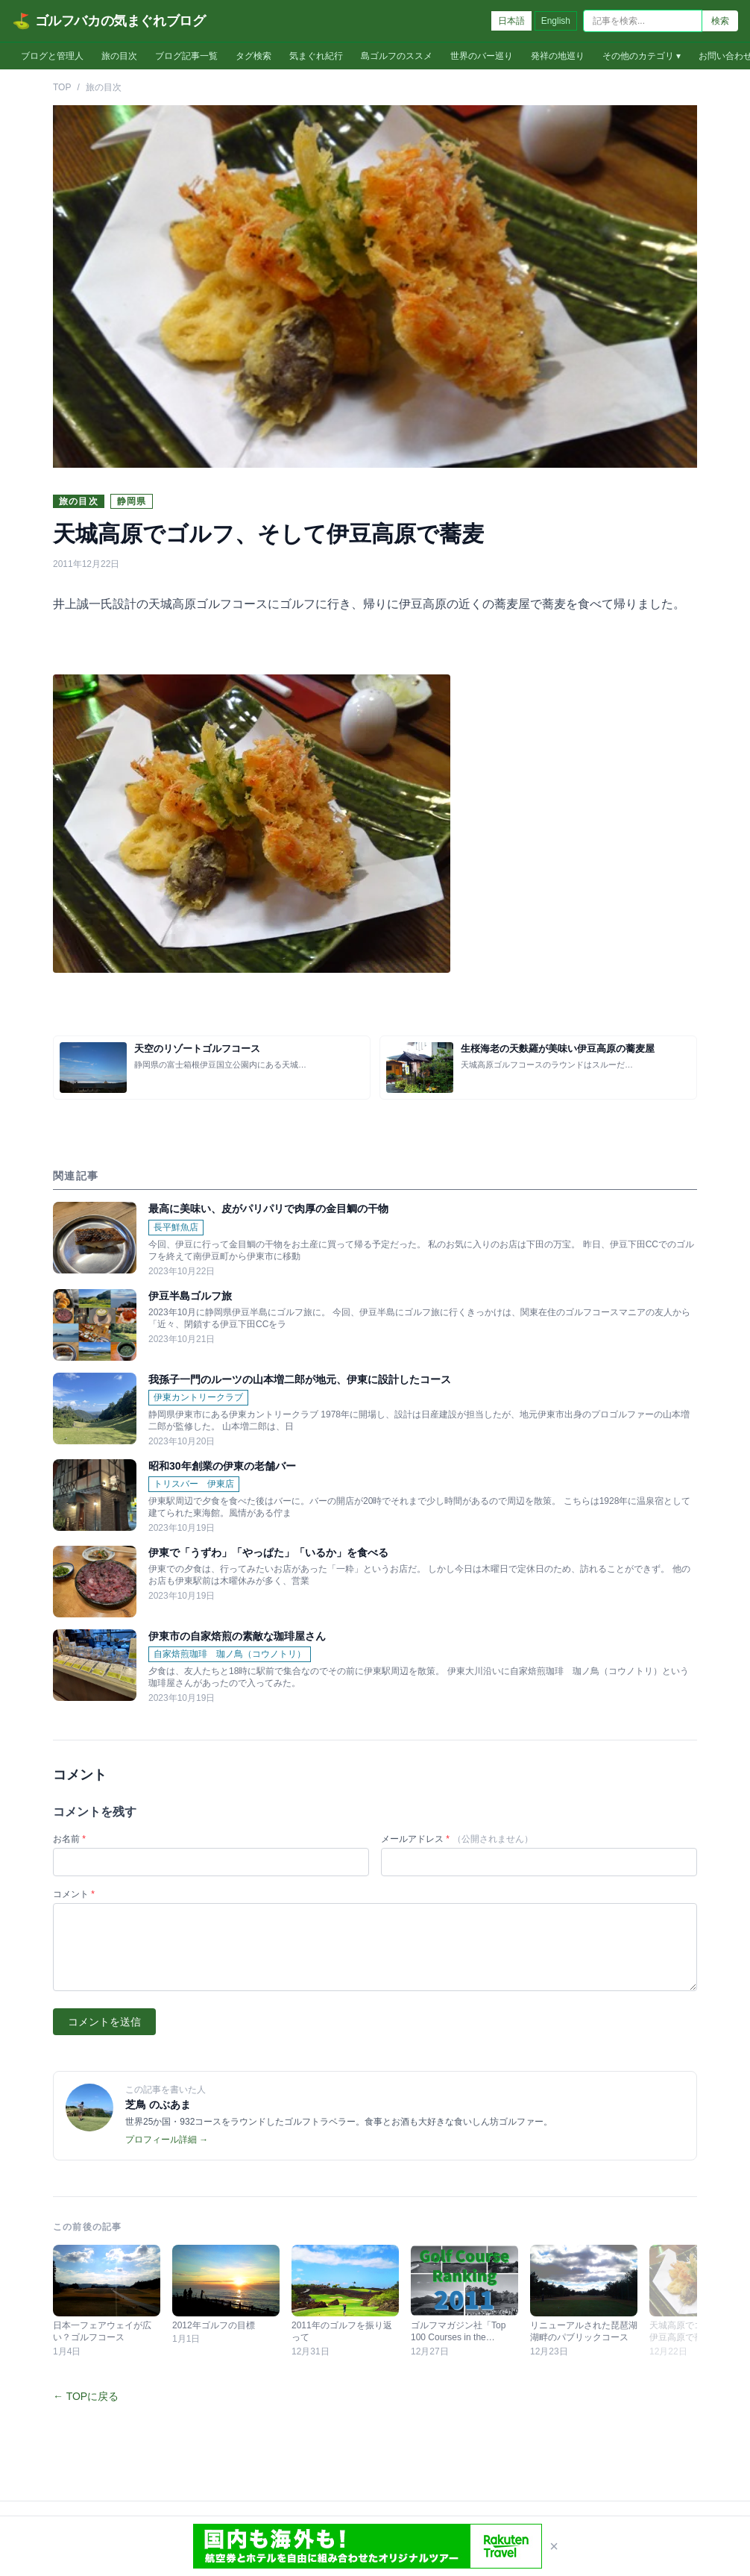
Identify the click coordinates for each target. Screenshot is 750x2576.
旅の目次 (119, 56)
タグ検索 (253, 56)
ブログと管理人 (52, 56)
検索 (720, 21)
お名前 (69, 1839)
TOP (62, 87)
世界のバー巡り (481, 56)
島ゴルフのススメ (396, 56)
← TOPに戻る (86, 2396)
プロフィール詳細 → (166, 2139)
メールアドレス (457, 1839)
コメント (74, 1894)
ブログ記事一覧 (186, 56)
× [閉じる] (553, 2546)
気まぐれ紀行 (316, 56)
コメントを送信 (104, 2022)
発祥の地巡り (557, 56)
